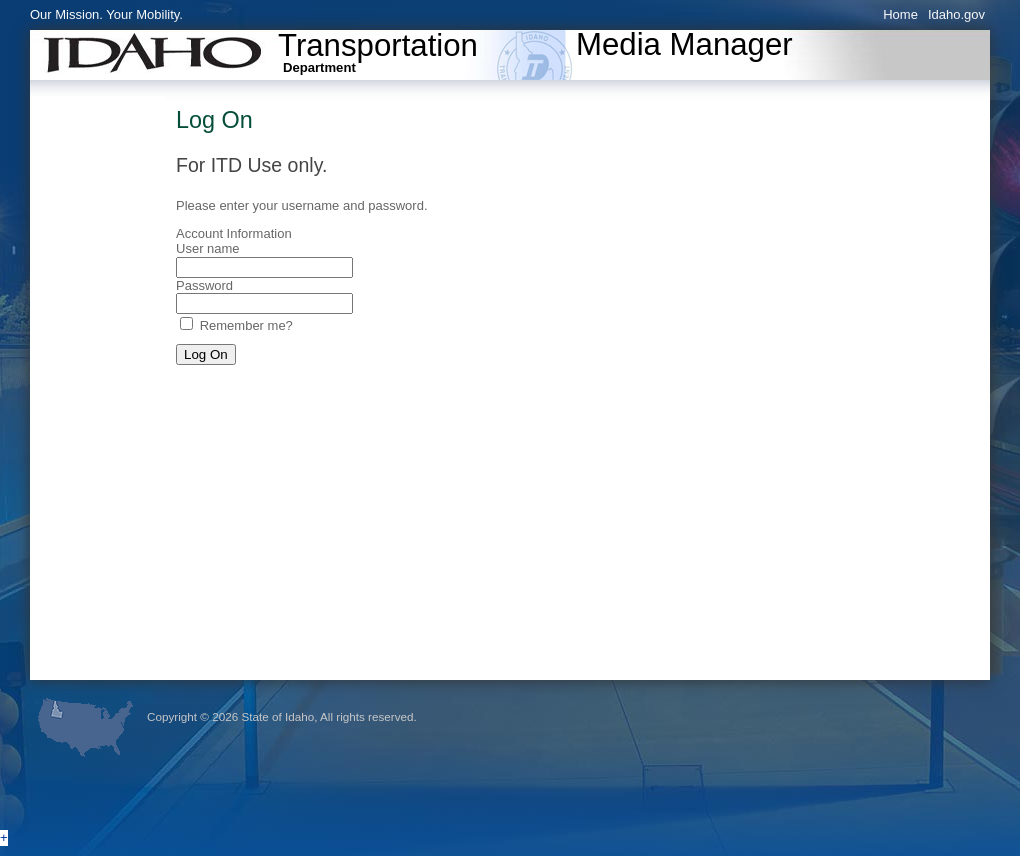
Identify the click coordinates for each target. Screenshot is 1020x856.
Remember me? (246, 325)
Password (204, 285)
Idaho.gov (956, 14)
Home (900, 14)
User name (208, 248)
